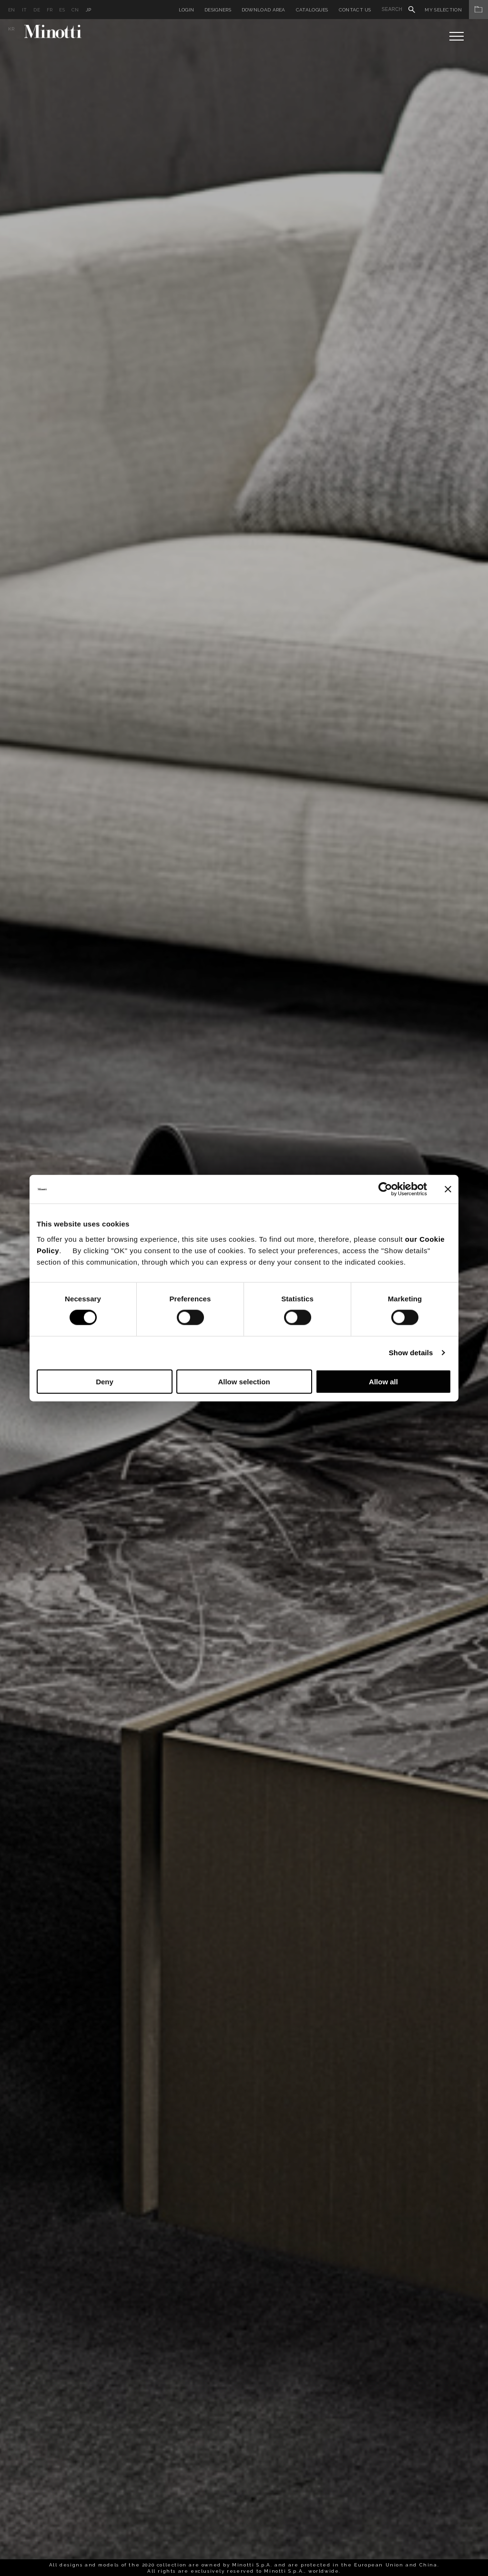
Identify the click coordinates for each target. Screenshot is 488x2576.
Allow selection (244, 1381)
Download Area (263, 9)
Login (186, 9)
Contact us (355, 9)
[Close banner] (448, 1189)
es (62, 9)
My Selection (456, 9)
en (11, 9)
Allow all (383, 1381)
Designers (217, 9)
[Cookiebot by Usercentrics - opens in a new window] (385, 1189)
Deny (104, 1381)
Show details (411, 1353)
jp (89, 9)
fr (50, 9)
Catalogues (312, 9)
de (36, 9)
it (24, 9)
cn (75, 9)
